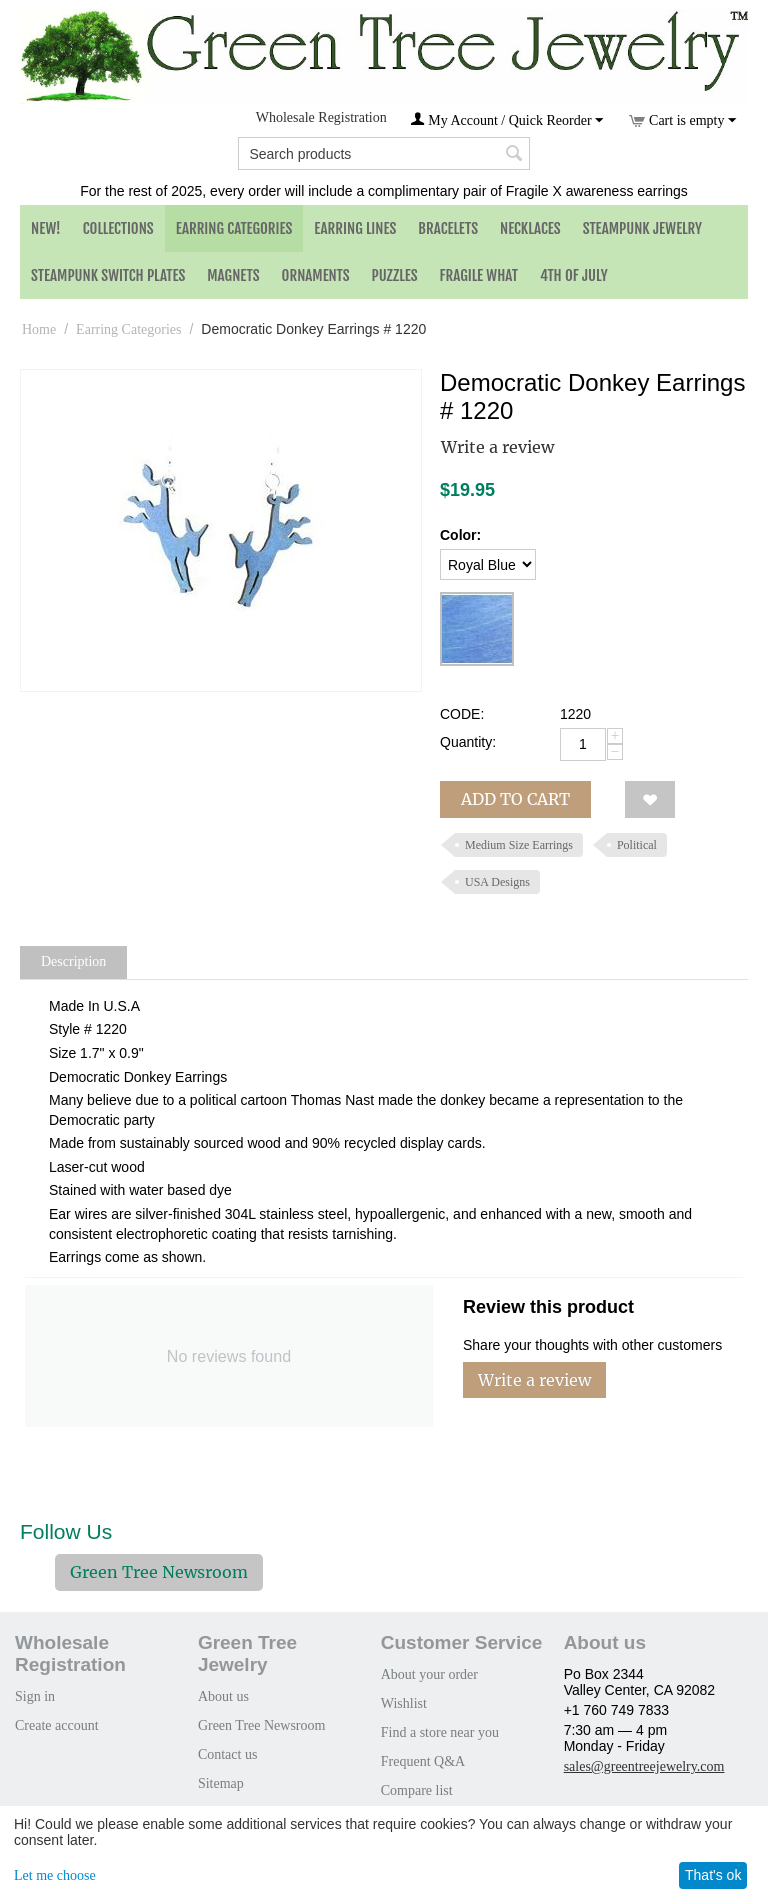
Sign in (35, 1696)
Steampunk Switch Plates (108, 275)
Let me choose (55, 1875)
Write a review (497, 447)
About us (223, 1696)
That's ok (713, 1875)
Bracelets (448, 228)
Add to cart (515, 799)
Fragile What (479, 275)
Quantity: (468, 742)
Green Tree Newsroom (159, 1572)
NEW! (46, 228)
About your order (429, 1674)
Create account (57, 1725)
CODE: (462, 714)
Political (637, 845)
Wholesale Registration (321, 117)
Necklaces (530, 228)
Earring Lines (355, 228)
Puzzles (395, 275)
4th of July (574, 275)
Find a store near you (440, 1732)
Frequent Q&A (423, 1761)
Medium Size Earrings (519, 845)
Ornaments (316, 275)
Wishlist (404, 1703)
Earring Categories (234, 228)
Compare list (417, 1790)
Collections (118, 228)
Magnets (233, 275)
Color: (460, 535)
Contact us (228, 1754)
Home (39, 329)
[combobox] (383, 153)
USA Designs (497, 882)
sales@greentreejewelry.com (644, 1766)
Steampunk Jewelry (642, 228)
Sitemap (221, 1783)
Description (73, 961)
